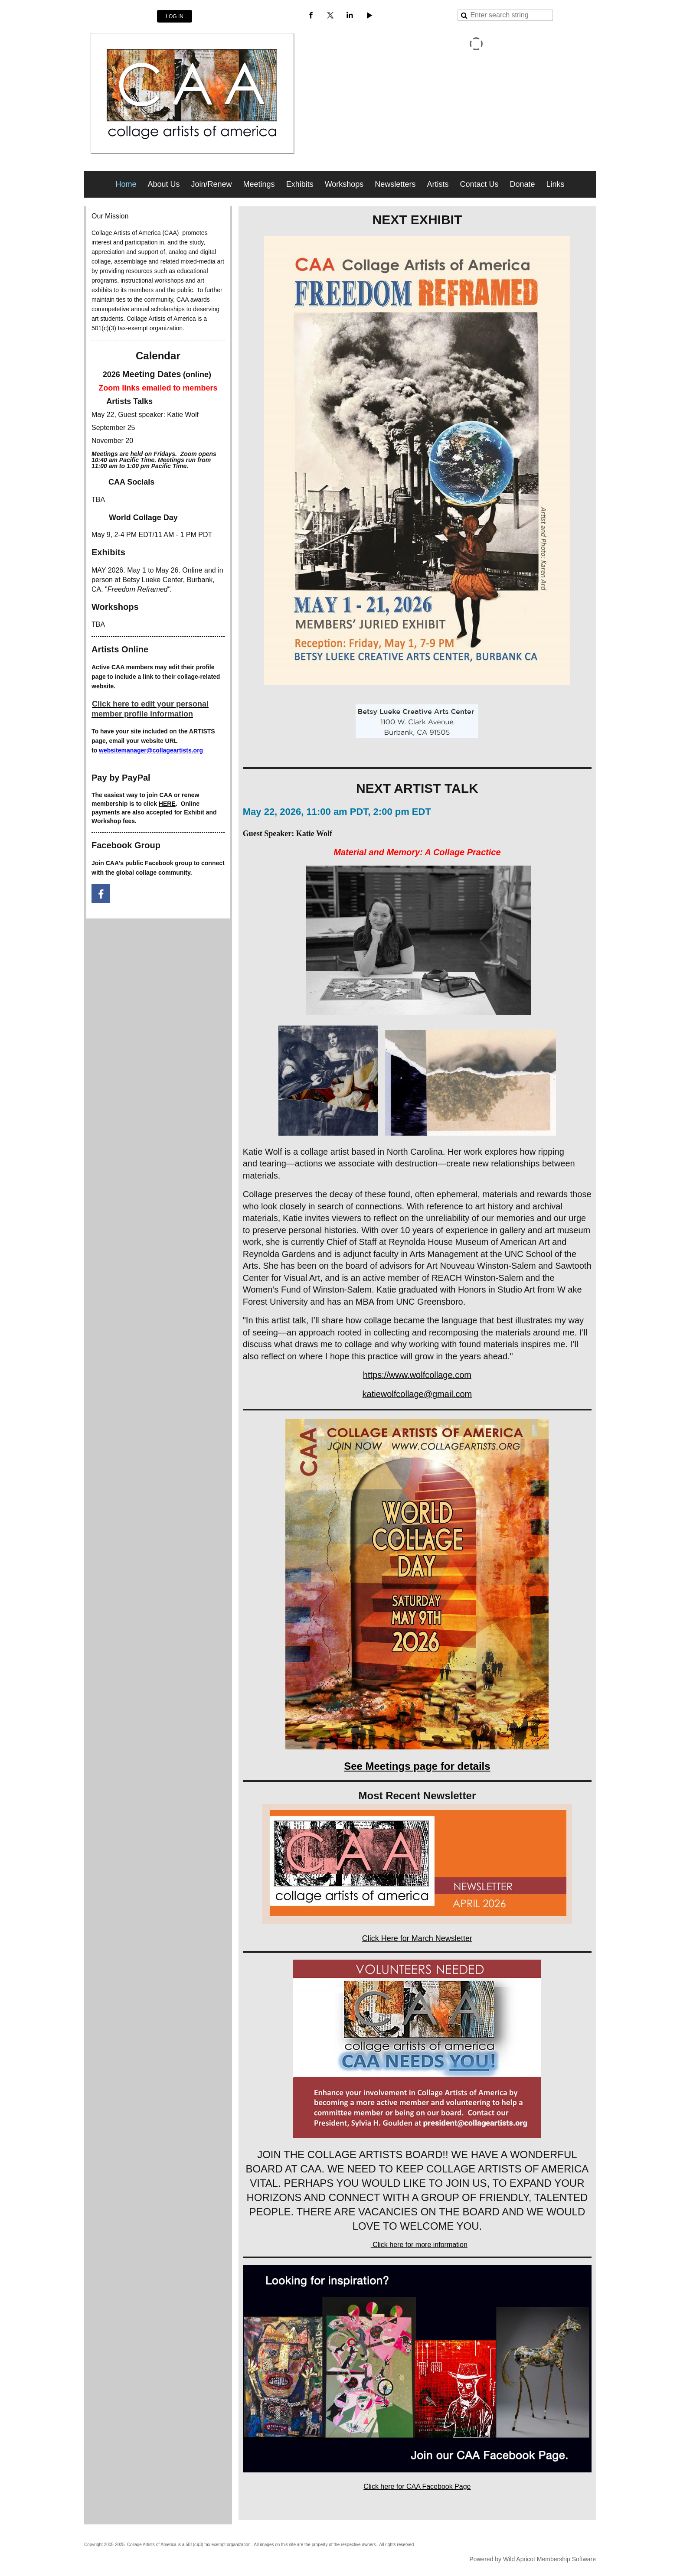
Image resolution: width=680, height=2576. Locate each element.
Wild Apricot (519, 2559)
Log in (174, 16)
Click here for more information (419, 2244)
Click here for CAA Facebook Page (417, 2486)
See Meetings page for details (417, 1766)
